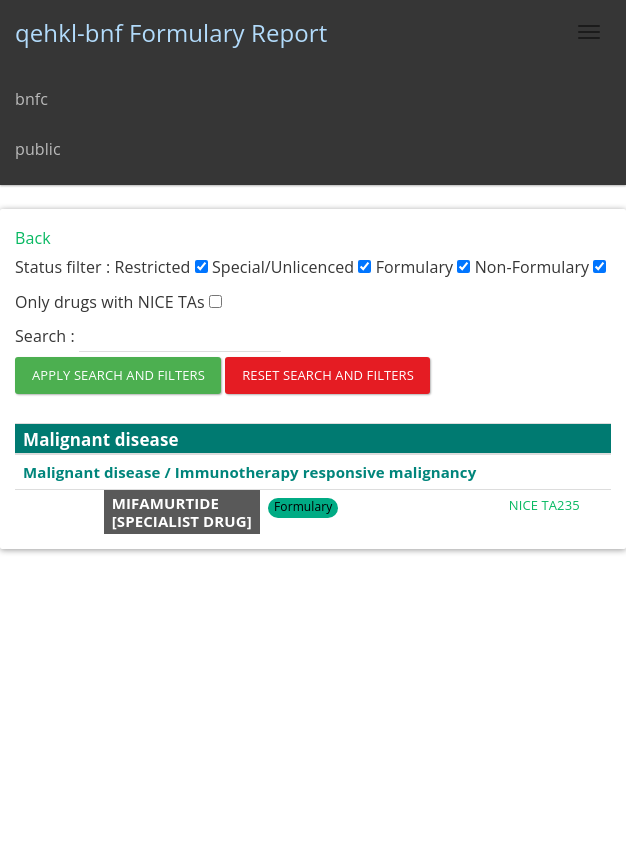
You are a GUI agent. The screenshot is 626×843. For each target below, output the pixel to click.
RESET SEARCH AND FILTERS (328, 375)
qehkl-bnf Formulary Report (171, 32)
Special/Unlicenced (292, 267)
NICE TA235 (544, 505)
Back (33, 238)
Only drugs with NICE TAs (118, 302)
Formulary (423, 267)
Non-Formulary (541, 267)
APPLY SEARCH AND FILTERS (118, 375)
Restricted (160, 267)
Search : (148, 337)
